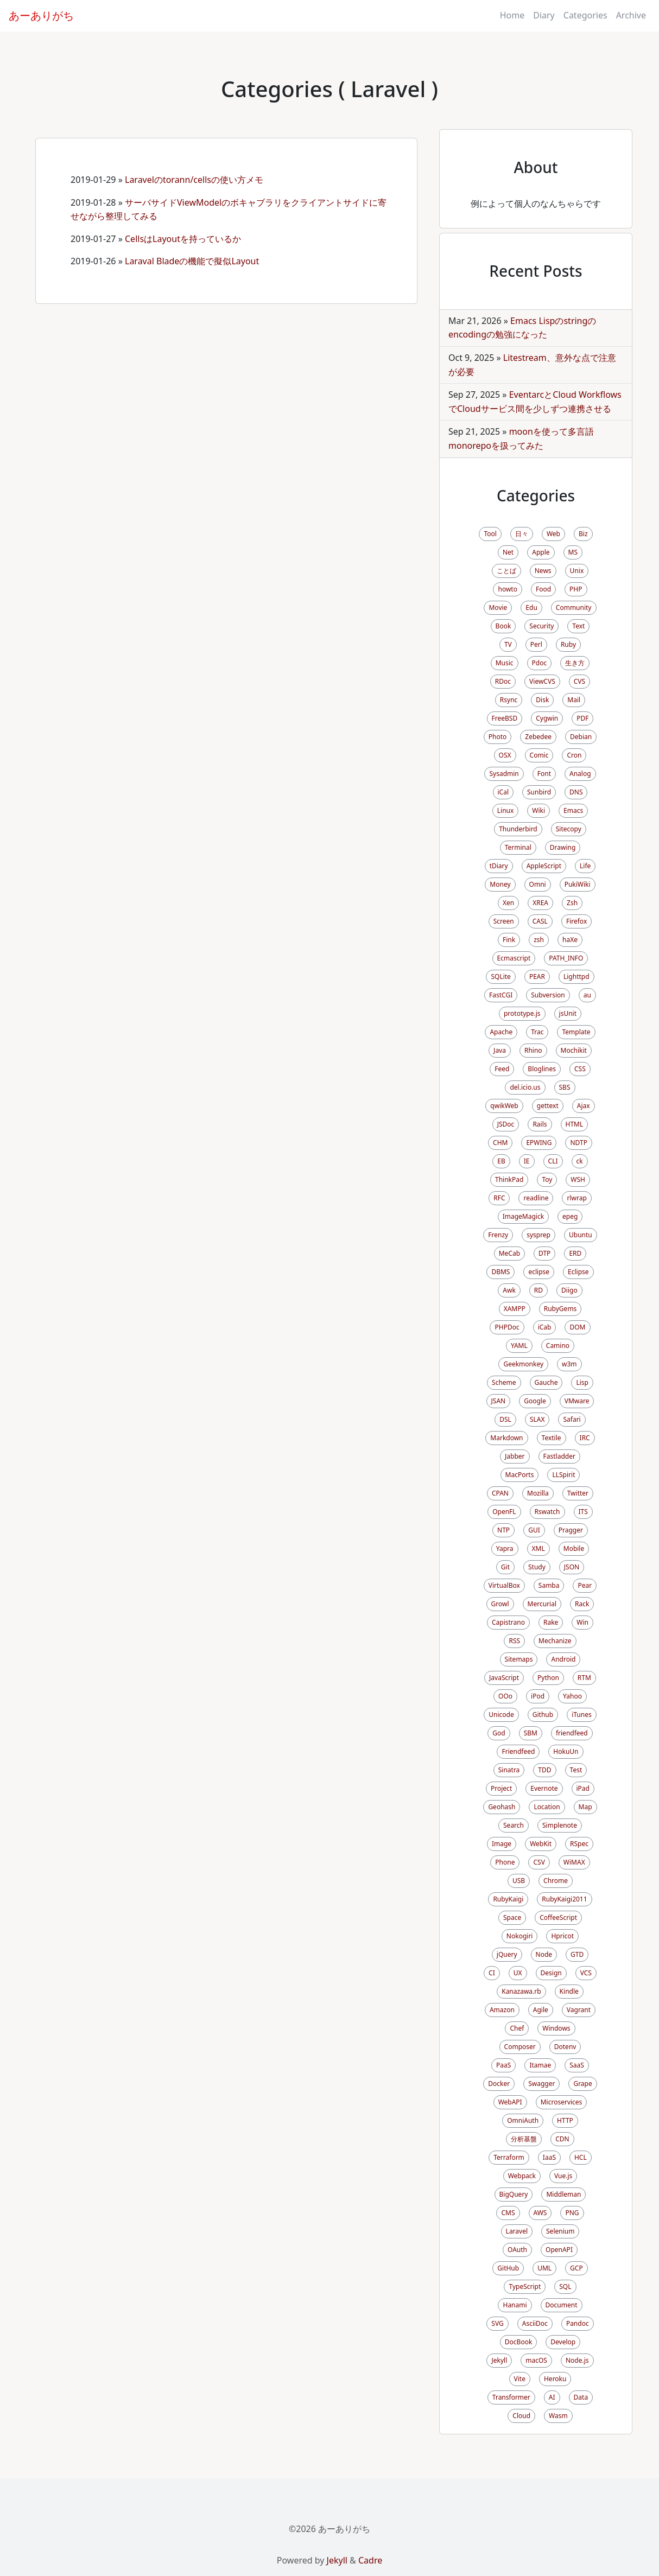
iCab (545, 1327)
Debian (581, 736)
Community (574, 607)
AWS (540, 2212)
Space (512, 1917)
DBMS (500, 1271)
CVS (579, 681)
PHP (575, 589)
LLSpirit (563, 1474)
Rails (540, 1124)
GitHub (508, 2268)
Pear (585, 1585)
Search (513, 1825)
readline (535, 1198)
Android (563, 1659)
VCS (586, 1972)
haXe (570, 939)
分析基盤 (524, 2139)
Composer (520, 2046)
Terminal (518, 847)
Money (500, 884)
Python (548, 1677)
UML (544, 2268)
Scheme (504, 1382)
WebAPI (510, 2102)
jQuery (507, 1954)
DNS (575, 792)
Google (535, 1400)
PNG (572, 2212)
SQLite (500, 976)
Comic (539, 755)
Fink (509, 939)
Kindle (569, 1991)
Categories (585, 15)
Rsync (509, 699)
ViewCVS (542, 681)
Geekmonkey (523, 1364)
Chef (517, 2028)
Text (578, 626)
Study (537, 1567)
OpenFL (504, 1511)
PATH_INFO (566, 958)
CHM (500, 1142)
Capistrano (508, 1622)
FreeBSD (505, 718)
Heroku (555, 2378)
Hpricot (562, 1936)
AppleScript (544, 865)
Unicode (501, 1714)
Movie (498, 607)
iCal (503, 792)
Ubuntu (580, 1234)
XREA (540, 902)
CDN (562, 2139)
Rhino (533, 1050)
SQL (565, 2286)
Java (499, 1050)
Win (582, 1622)
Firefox (576, 921)
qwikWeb (504, 1105)
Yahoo (572, 1696)
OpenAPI (559, 2249)
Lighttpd (576, 976)
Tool (490, 533)
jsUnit (567, 1013)
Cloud (521, 2415)
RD (538, 1290)
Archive (631, 15)
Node (544, 1954)
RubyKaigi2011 (564, 1899)
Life (585, 865)
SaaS (576, 2065)
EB (501, 1161)
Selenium (560, 2231)
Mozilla (538, 1493)
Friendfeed (518, 1751)
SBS (565, 1087)
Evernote (543, 1788)
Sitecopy (568, 829)
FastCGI (500, 995)
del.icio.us (525, 1087)
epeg (570, 1216)
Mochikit (574, 1050)
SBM (530, 1733)
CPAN (500, 1493)
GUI (534, 1530)
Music (505, 662)
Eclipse (578, 1271)
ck (579, 1161)
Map (585, 1806)
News (543, 570)
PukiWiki (578, 884)
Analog (580, 773)
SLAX (537, 1419)
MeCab (509, 1253)
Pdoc (539, 662)
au (587, 995)
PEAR (537, 976)
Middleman (563, 2194)
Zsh (572, 902)
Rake (550, 1622)
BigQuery (513, 2194)
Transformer (511, 2397)
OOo (505, 1696)
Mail (573, 699)
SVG (497, 2323)
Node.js (577, 2360)
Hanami (515, 2305)
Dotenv (565, 2046)
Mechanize (554, 1640)
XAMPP (514, 1308)
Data (581, 2397)
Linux (505, 810)
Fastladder (559, 1456)
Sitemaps (519, 1659)
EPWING (539, 1142)
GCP (576, 2268)
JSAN (498, 1400)
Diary (544, 15)
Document (562, 2305)
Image (501, 1843)
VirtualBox (504, 1585)
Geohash (501, 1806)
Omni (537, 884)
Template (576, 1031)
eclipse (538, 1271)
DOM (577, 1327)
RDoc (503, 681)
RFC (499, 1198)
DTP (544, 1253)
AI (552, 2397)
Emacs (573, 810)
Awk (509, 1290)
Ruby (568, 644)
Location (547, 1806)
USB (518, 1880)
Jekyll (499, 2360)
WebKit (541, 1843)
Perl (536, 644)
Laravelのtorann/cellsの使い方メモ (194, 180)
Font (544, 773)
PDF (582, 718)
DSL (505, 1419)
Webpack (522, 2175)
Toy (547, 1179)
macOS (536, 2360)
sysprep (538, 1234)
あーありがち (41, 15)
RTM (584, 1677)
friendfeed (572, 1733)
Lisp (582, 1382)
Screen (503, 921)
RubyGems (560, 1308)
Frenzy (498, 1234)
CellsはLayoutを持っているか (183, 239)
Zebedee (538, 736)
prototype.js (522, 1013)
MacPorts (519, 1474)
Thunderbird (518, 829)
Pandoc (577, 2323)
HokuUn (565, 1751)
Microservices (561, 2102)
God (498, 1733)
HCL (580, 2157)
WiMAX (574, 1862)
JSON (571, 1567)
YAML (519, 1345)
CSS (580, 1068)
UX (518, 1972)
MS (573, 552)
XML (538, 1548)
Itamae (540, 2065)
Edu (531, 607)
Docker (499, 2083)
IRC (585, 1437)
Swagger (541, 2083)
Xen (508, 902)
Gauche (546, 1382)
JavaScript (504, 1677)
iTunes (582, 1714)
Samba (549, 1585)
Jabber (515, 1456)
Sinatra (509, 1769)
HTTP (565, 2120)
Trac (537, 1031)
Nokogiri (519, 1936)
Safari (571, 1419)
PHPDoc (507, 1327)
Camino (557, 1345)
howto (507, 589)
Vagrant (579, 2009)
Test (576, 1769)
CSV (538, 1862)
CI (492, 1972)
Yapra (505, 1548)
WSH (578, 1179)
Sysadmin (503, 773)
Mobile (573, 1548)
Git (505, 1567)
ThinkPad (509, 1179)
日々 (521, 533)
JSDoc (506, 1124)
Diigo (569, 1290)
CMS (508, 2212)
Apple (540, 552)
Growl (500, 1603)
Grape (582, 2083)
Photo (498, 736)
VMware (577, 1400)
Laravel (517, 2231)
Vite (519, 2378)
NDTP (578, 1142)
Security (541, 626)
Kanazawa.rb (521, 1991)
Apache (501, 1031)
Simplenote (559, 1825)
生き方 (575, 662)
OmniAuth (522, 2120)
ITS (583, 1511)
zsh (539, 939)
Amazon (502, 2009)
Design (551, 1972)
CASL (540, 921)
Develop (562, 2341)
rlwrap (576, 1198)
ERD (575, 1253)
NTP (503, 1530)
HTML (575, 1124)
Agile (540, 2009)
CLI (553, 1161)
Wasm (558, 2415)
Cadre (370, 2560)
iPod (537, 1696)
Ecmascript (514, 958)
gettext (548, 1105)
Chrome (555, 1880)
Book (503, 626)
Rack (582, 1603)
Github (543, 1714)
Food (543, 589)
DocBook (519, 2341)
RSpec (579, 1843)
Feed (502, 1068)
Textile (551, 1437)
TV (508, 644)
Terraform (508, 2157)
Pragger (571, 1530)
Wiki (538, 810)
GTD (577, 1954)
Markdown (506, 1437)
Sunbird (539, 792)
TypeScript (525, 2286)
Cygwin (547, 718)
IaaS (549, 2157)
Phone (505, 1862)
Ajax (583, 1105)
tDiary (499, 865)
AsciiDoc (535, 2323)
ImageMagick (523, 1216)
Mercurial (542, 1603)
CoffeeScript (558, 1917)
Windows (556, 2028)
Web (553, 533)
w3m (569, 1364)
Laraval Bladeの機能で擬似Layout (192, 261)
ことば (506, 570)
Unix (577, 570)
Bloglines (542, 1068)
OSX (505, 755)
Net (508, 552)
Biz (583, 533)
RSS (514, 1640)
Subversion (548, 995)
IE (527, 1161)
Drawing (563, 847)
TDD (544, 1769)
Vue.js (563, 2175)
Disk (542, 699)
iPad (583, 1788)
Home (512, 15)
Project (501, 1788)
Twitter (577, 1493)
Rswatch (547, 1511)
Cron (574, 755)
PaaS (503, 2065)
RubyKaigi (508, 1899)
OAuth (517, 2249)
